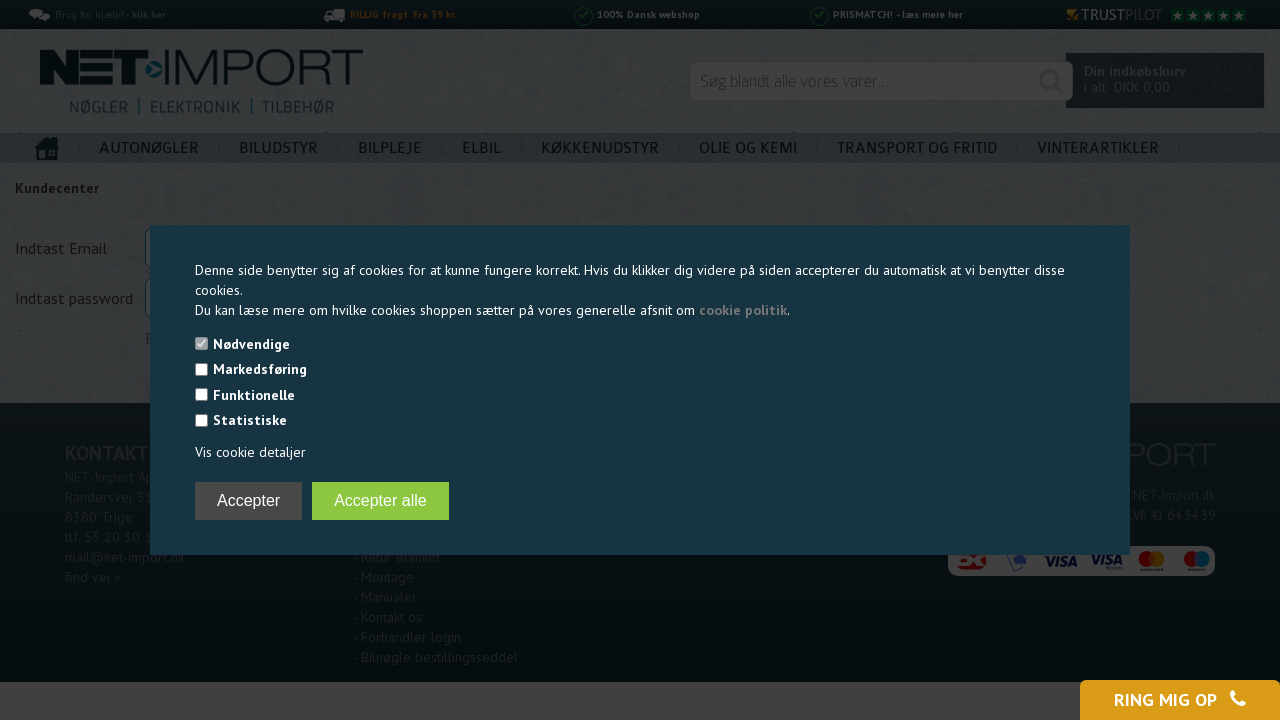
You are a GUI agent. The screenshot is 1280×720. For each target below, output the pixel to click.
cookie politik (743, 310)
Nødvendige (251, 344)
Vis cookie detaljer (250, 452)
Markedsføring (260, 369)
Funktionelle (254, 395)
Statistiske (250, 420)
